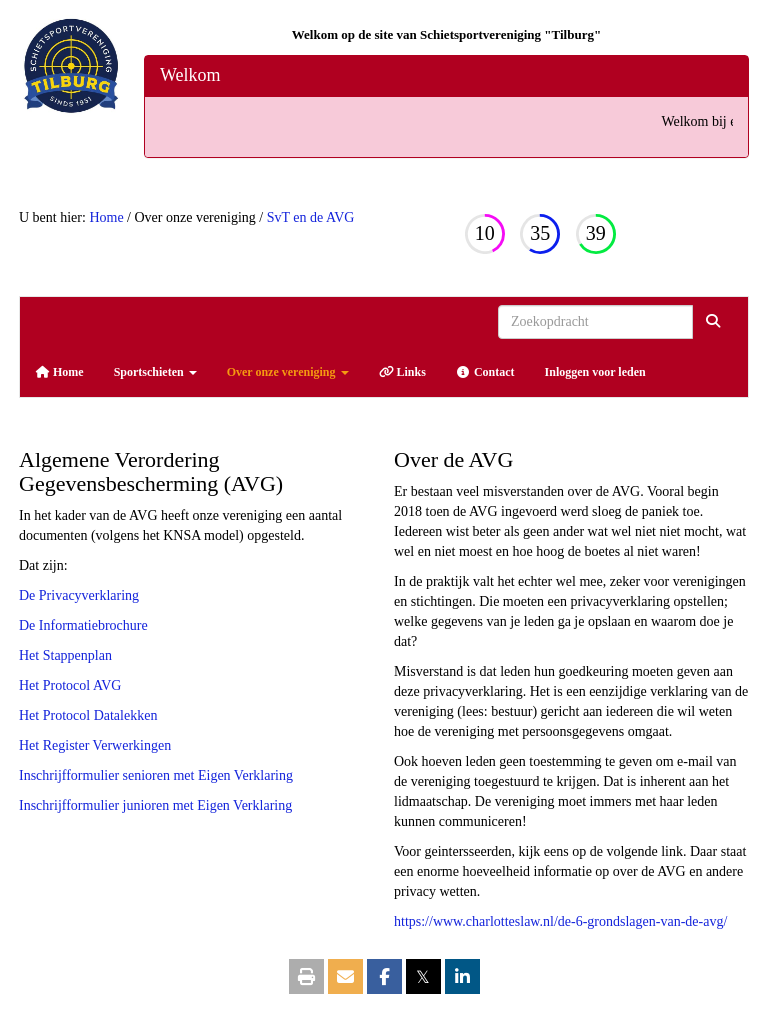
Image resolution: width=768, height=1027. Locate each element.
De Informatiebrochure (83, 625)
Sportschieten (155, 372)
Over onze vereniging (288, 372)
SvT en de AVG (311, 217)
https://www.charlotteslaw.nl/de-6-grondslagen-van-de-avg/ (560, 921)
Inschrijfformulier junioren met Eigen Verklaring (155, 805)
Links (402, 372)
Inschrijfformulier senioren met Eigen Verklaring (156, 775)
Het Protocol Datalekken (88, 715)
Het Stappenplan (65, 655)
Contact (485, 372)
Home (106, 217)
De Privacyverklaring (79, 595)
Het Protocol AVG (70, 685)
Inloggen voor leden (595, 372)
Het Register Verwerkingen (95, 745)
